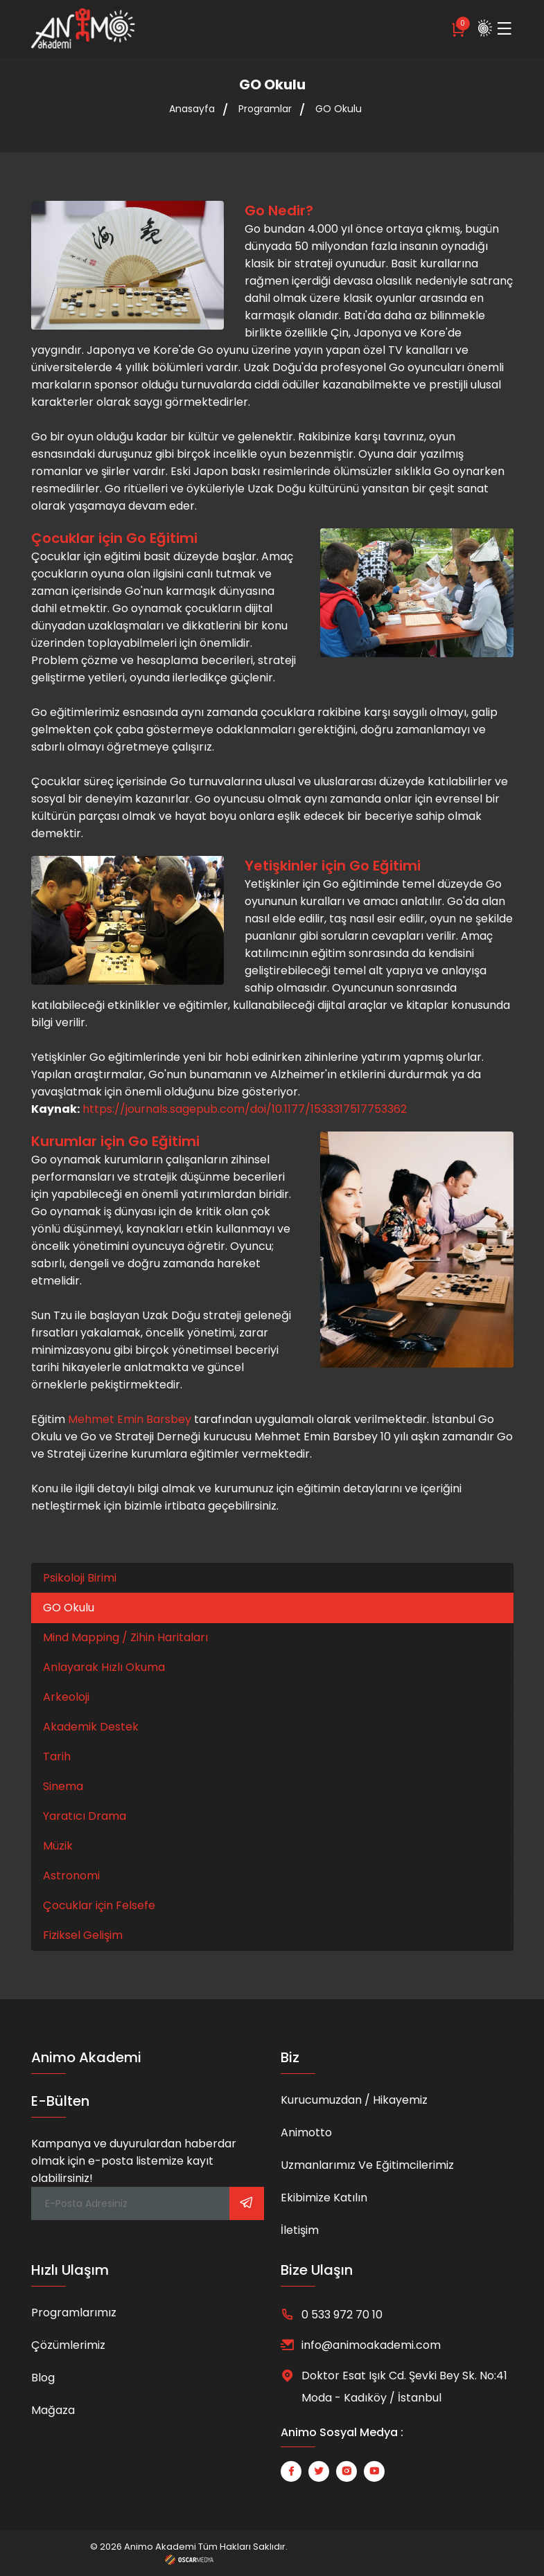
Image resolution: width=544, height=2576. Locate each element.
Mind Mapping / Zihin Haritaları (125, 1637)
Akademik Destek (91, 1727)
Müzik (58, 1846)
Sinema (63, 1786)
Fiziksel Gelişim (83, 1935)
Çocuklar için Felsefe (99, 1905)
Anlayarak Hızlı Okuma (104, 1667)
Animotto (306, 2132)
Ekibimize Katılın (324, 2198)
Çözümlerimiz (68, 2345)
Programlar (265, 109)
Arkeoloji (66, 1697)
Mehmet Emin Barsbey (129, 1419)
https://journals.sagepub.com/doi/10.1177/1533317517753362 (244, 1109)
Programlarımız (73, 2312)
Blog (43, 2378)
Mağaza (53, 2410)
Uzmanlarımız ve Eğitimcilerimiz (367, 2165)
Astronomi (71, 1876)
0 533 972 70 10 (342, 2315)
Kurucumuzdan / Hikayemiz (354, 2100)
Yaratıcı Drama (84, 1816)
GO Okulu (338, 109)
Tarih (57, 1756)
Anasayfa (192, 109)
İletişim (300, 2230)
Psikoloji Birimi (79, 1578)
